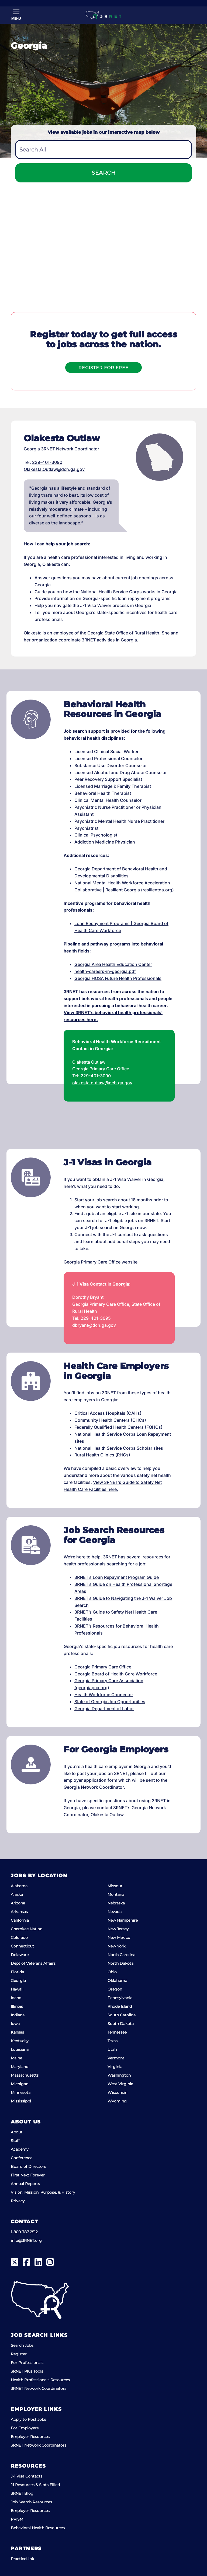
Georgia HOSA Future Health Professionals (117, 978)
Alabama (19, 1885)
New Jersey (118, 1928)
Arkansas (19, 1911)
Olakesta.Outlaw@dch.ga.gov (54, 469)
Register (19, 2354)
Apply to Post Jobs (28, 2419)
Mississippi (21, 2101)
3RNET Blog (22, 2493)
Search (104, 173)
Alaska (17, 1894)
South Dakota (121, 2023)
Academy (20, 2149)
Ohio (112, 1972)
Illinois (17, 2006)
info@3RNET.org (26, 2240)
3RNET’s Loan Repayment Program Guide (116, 1577)
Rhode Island (120, 2006)
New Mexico (119, 1937)
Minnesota (20, 2092)
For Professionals (27, 2362)
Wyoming (117, 2101)
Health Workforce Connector (103, 1694)
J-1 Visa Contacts (26, 2476)
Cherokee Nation (26, 1928)
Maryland (19, 2066)
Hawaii (17, 1989)
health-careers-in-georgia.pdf (105, 971)
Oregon (115, 1989)
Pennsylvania (120, 1997)
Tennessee (117, 2032)
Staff (15, 2140)
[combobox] (103, 149)
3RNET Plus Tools (27, 2371)
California (20, 1920)
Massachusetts (25, 2075)
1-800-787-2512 (24, 2231)
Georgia (18, 1980)
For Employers (25, 2428)
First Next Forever (28, 2175)
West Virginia (120, 2083)
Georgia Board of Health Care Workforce (115, 1674)
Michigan (19, 2083)
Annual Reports (25, 2183)
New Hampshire (123, 1920)
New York (116, 1946)
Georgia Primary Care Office (102, 1667)
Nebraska (116, 1903)
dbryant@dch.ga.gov (94, 1325)
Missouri (115, 1885)
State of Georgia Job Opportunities (109, 1701)
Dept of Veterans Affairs (33, 1963)
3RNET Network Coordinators (38, 2388)
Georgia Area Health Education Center (113, 964)
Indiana (18, 2015)
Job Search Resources (31, 2502)
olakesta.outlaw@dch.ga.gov (102, 1082)
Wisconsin (117, 2092)
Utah (112, 2049)
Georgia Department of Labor (104, 1708)
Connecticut (22, 1946)
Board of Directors (28, 2166)
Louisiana (20, 2049)
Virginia (115, 2066)
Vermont (116, 2058)
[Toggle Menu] (16, 14)
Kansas (17, 2032)
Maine (16, 2058)
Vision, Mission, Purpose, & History (43, 2192)
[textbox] (103, 150)
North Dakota (120, 1963)
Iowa (15, 2023)
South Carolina (122, 2015)
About (16, 2132)
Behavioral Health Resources (38, 2527)
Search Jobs (22, 2345)
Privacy (18, 2201)
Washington (119, 2075)
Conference (21, 2157)
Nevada (115, 1911)
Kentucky (20, 2040)
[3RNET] (103, 15)
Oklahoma (117, 1980)
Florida (17, 1972)
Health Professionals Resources (40, 2379)
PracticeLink (22, 2558)
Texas (113, 2040)
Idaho (16, 1997)
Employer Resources (30, 2436)
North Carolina (121, 1954)
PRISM (17, 2519)
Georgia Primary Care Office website (100, 1262)
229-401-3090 (47, 462)
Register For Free (103, 367)
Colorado (19, 1937)
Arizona (18, 1903)
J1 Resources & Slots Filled (35, 2484)
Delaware (20, 1954)
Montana (116, 1894)
